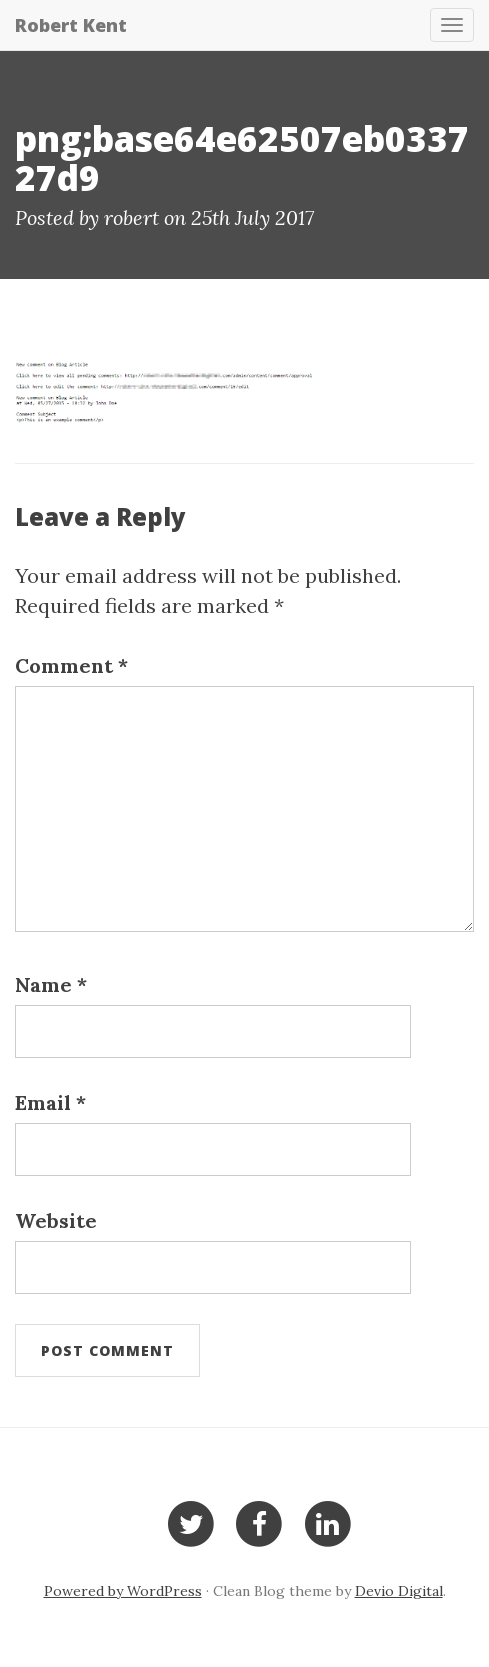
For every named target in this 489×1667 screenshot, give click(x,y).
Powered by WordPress (123, 1591)
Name (51, 984)
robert (131, 217)
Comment (71, 665)
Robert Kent (71, 25)
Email (50, 1102)
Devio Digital (399, 1591)
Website (56, 1220)
